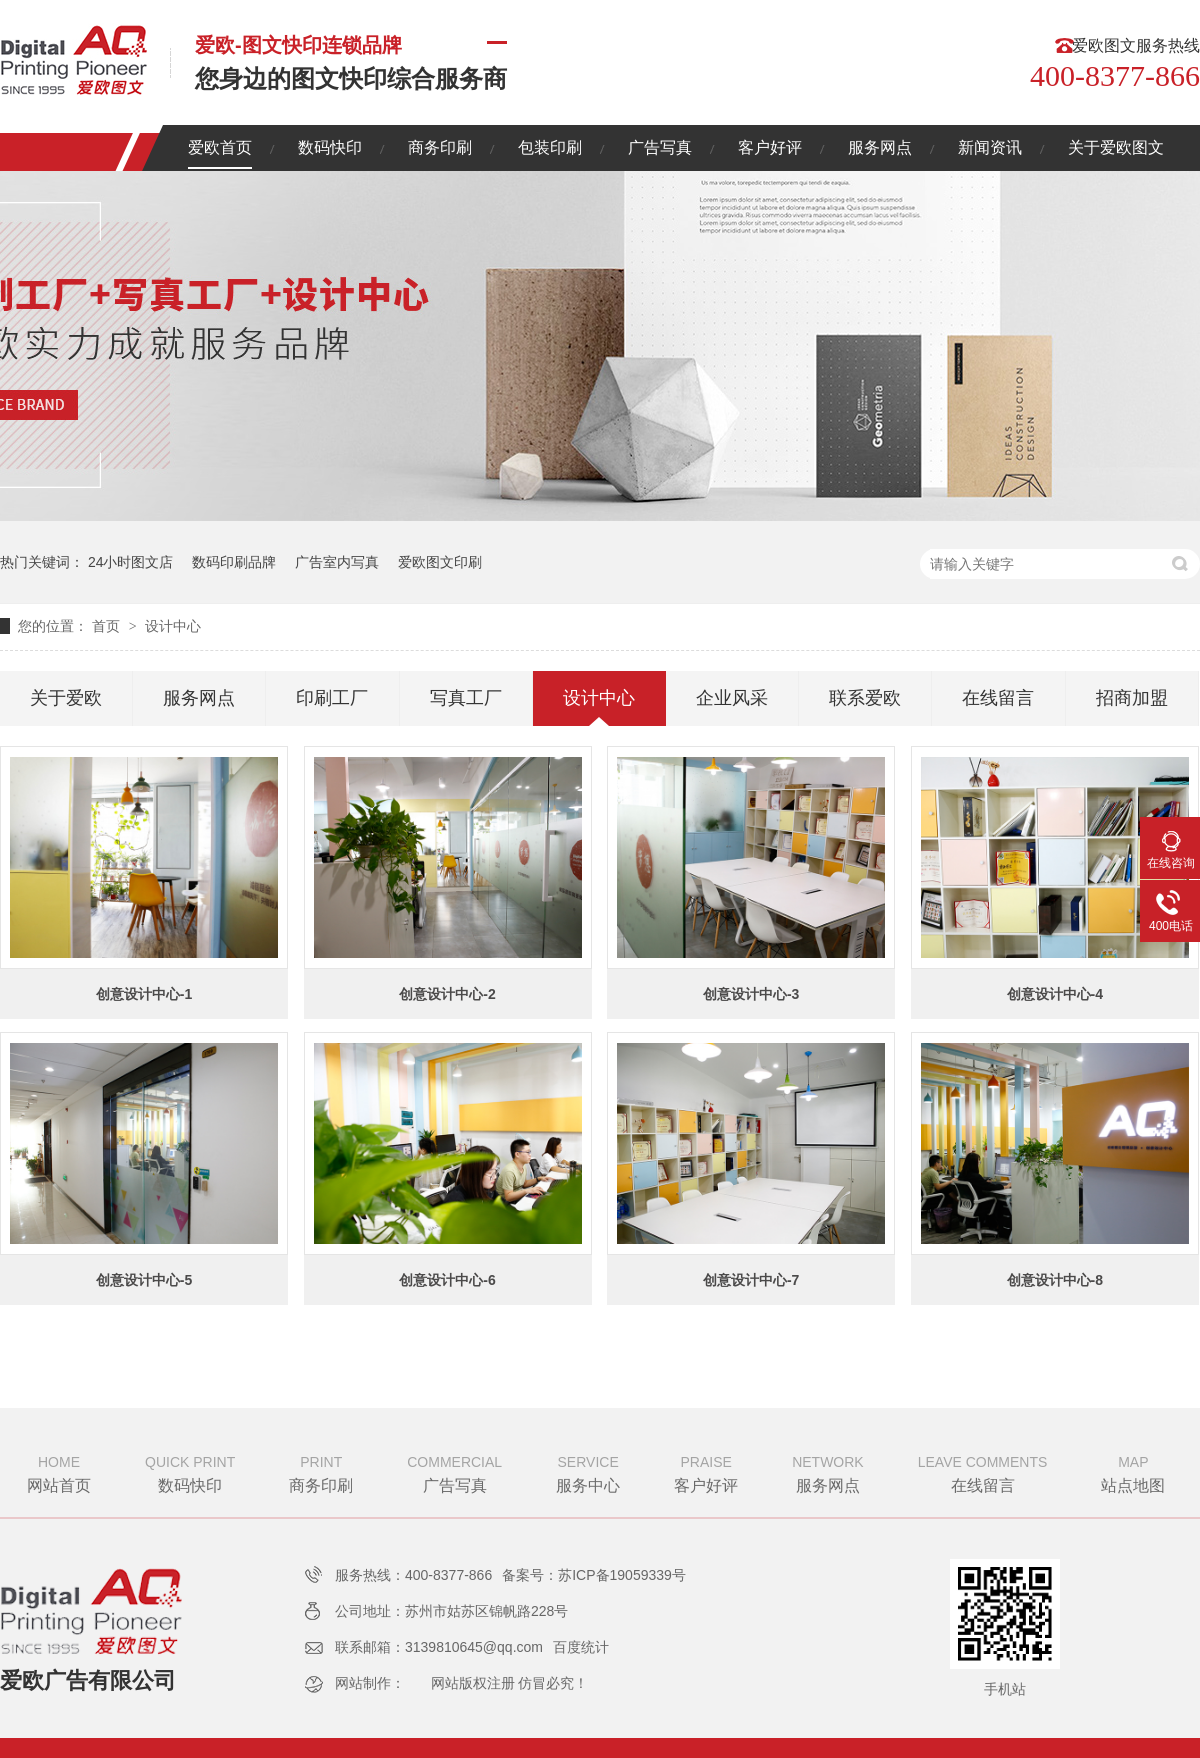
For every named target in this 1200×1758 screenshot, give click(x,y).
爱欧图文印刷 (440, 562)
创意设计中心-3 (751, 994)
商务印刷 (440, 147)
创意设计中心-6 (447, 1280)
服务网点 (880, 147)
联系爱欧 (865, 698)
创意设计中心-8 (1055, 1280)
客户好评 (770, 147)
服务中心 (588, 1472)
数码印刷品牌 (234, 562)
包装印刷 (550, 147)
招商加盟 (1132, 698)
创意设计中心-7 (751, 1280)
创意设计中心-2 (447, 994)
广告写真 (660, 147)
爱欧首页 (220, 147)
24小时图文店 (131, 562)
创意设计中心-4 (1055, 994)
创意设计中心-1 (144, 994)
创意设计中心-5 (144, 1280)
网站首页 (59, 1472)
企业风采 (732, 698)
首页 (108, 626)
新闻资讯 (990, 147)
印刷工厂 (332, 698)
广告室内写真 (337, 562)
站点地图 (1133, 1472)
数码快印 (330, 147)
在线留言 (998, 698)
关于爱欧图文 (1116, 147)
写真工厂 (466, 698)
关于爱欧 (66, 698)
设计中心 (173, 626)
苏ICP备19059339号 (622, 1575)
